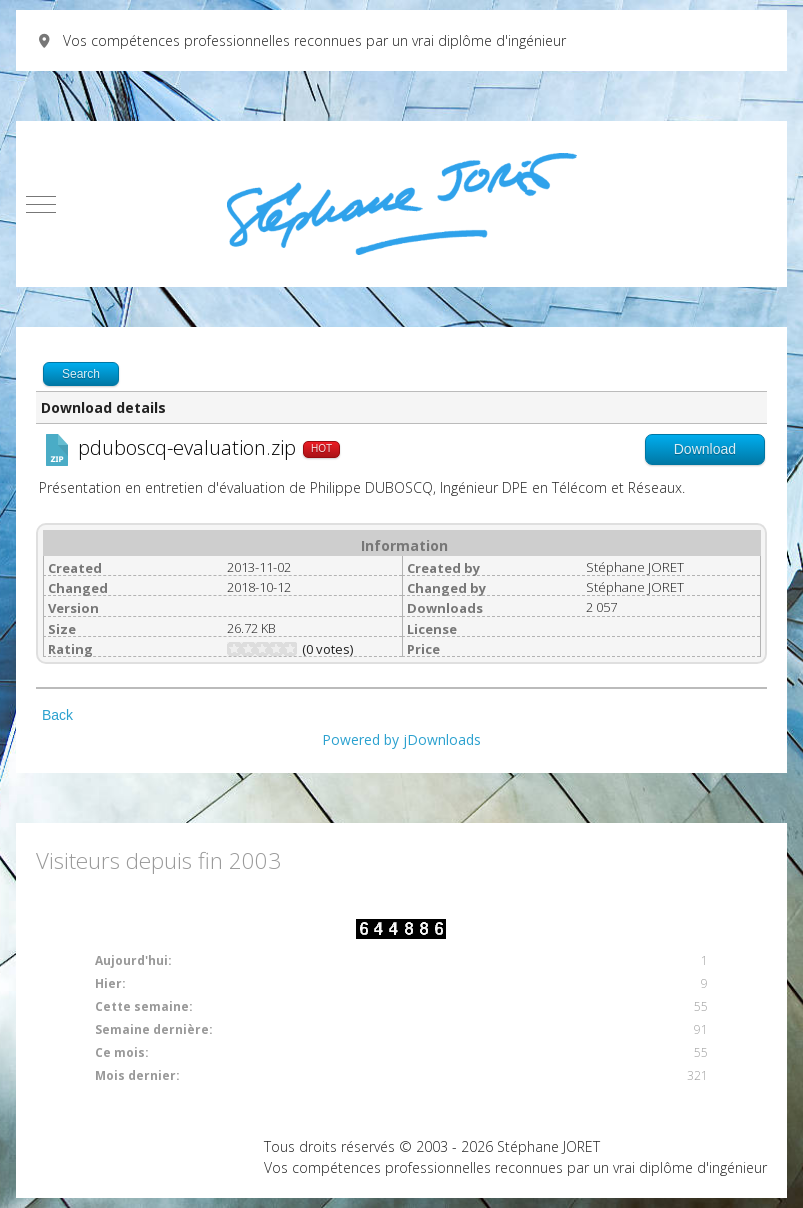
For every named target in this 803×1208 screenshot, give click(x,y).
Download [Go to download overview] (705, 449)
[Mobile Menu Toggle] (41, 204)
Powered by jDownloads (401, 739)
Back (57, 715)
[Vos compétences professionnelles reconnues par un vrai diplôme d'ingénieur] (401, 204)
